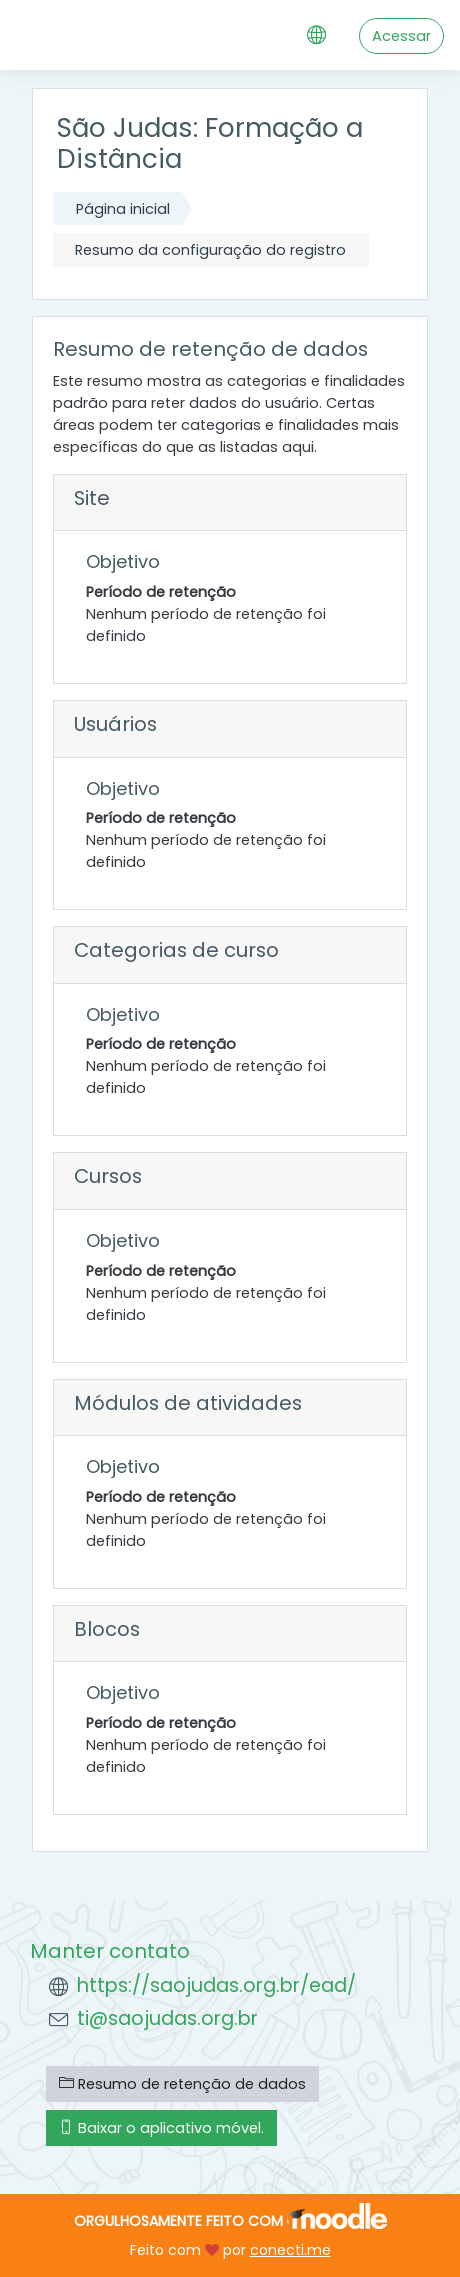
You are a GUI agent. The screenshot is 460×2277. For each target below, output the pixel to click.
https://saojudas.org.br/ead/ (216, 1985)
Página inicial (123, 209)
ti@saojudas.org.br (167, 2018)
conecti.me (290, 2250)
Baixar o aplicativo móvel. (161, 2128)
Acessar (401, 36)
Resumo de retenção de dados (182, 2084)
